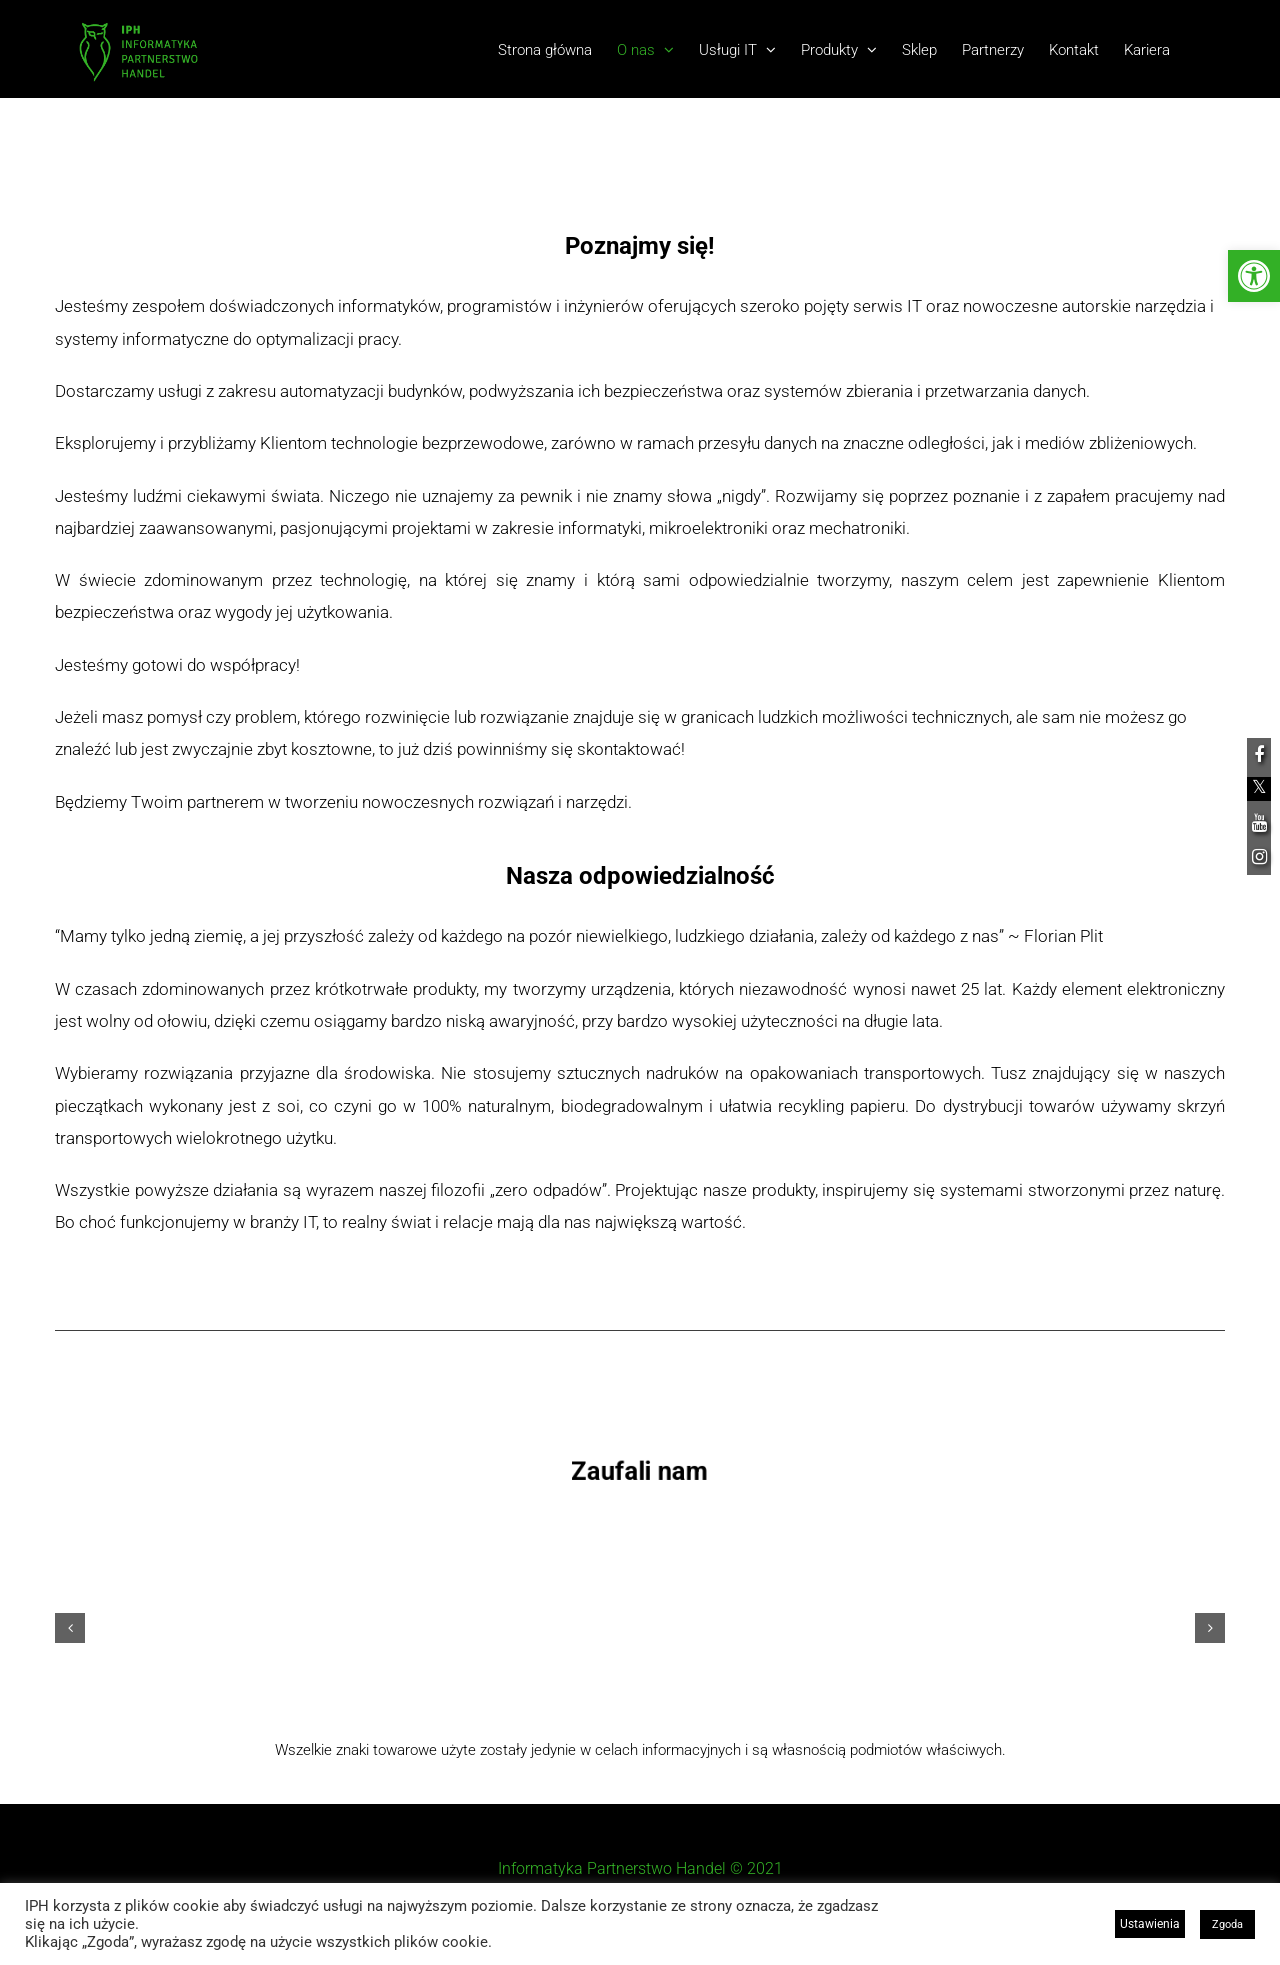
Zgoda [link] (1227, 1924)
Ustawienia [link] (1150, 1924)
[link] (1254, 276)
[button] (70, 1628)
